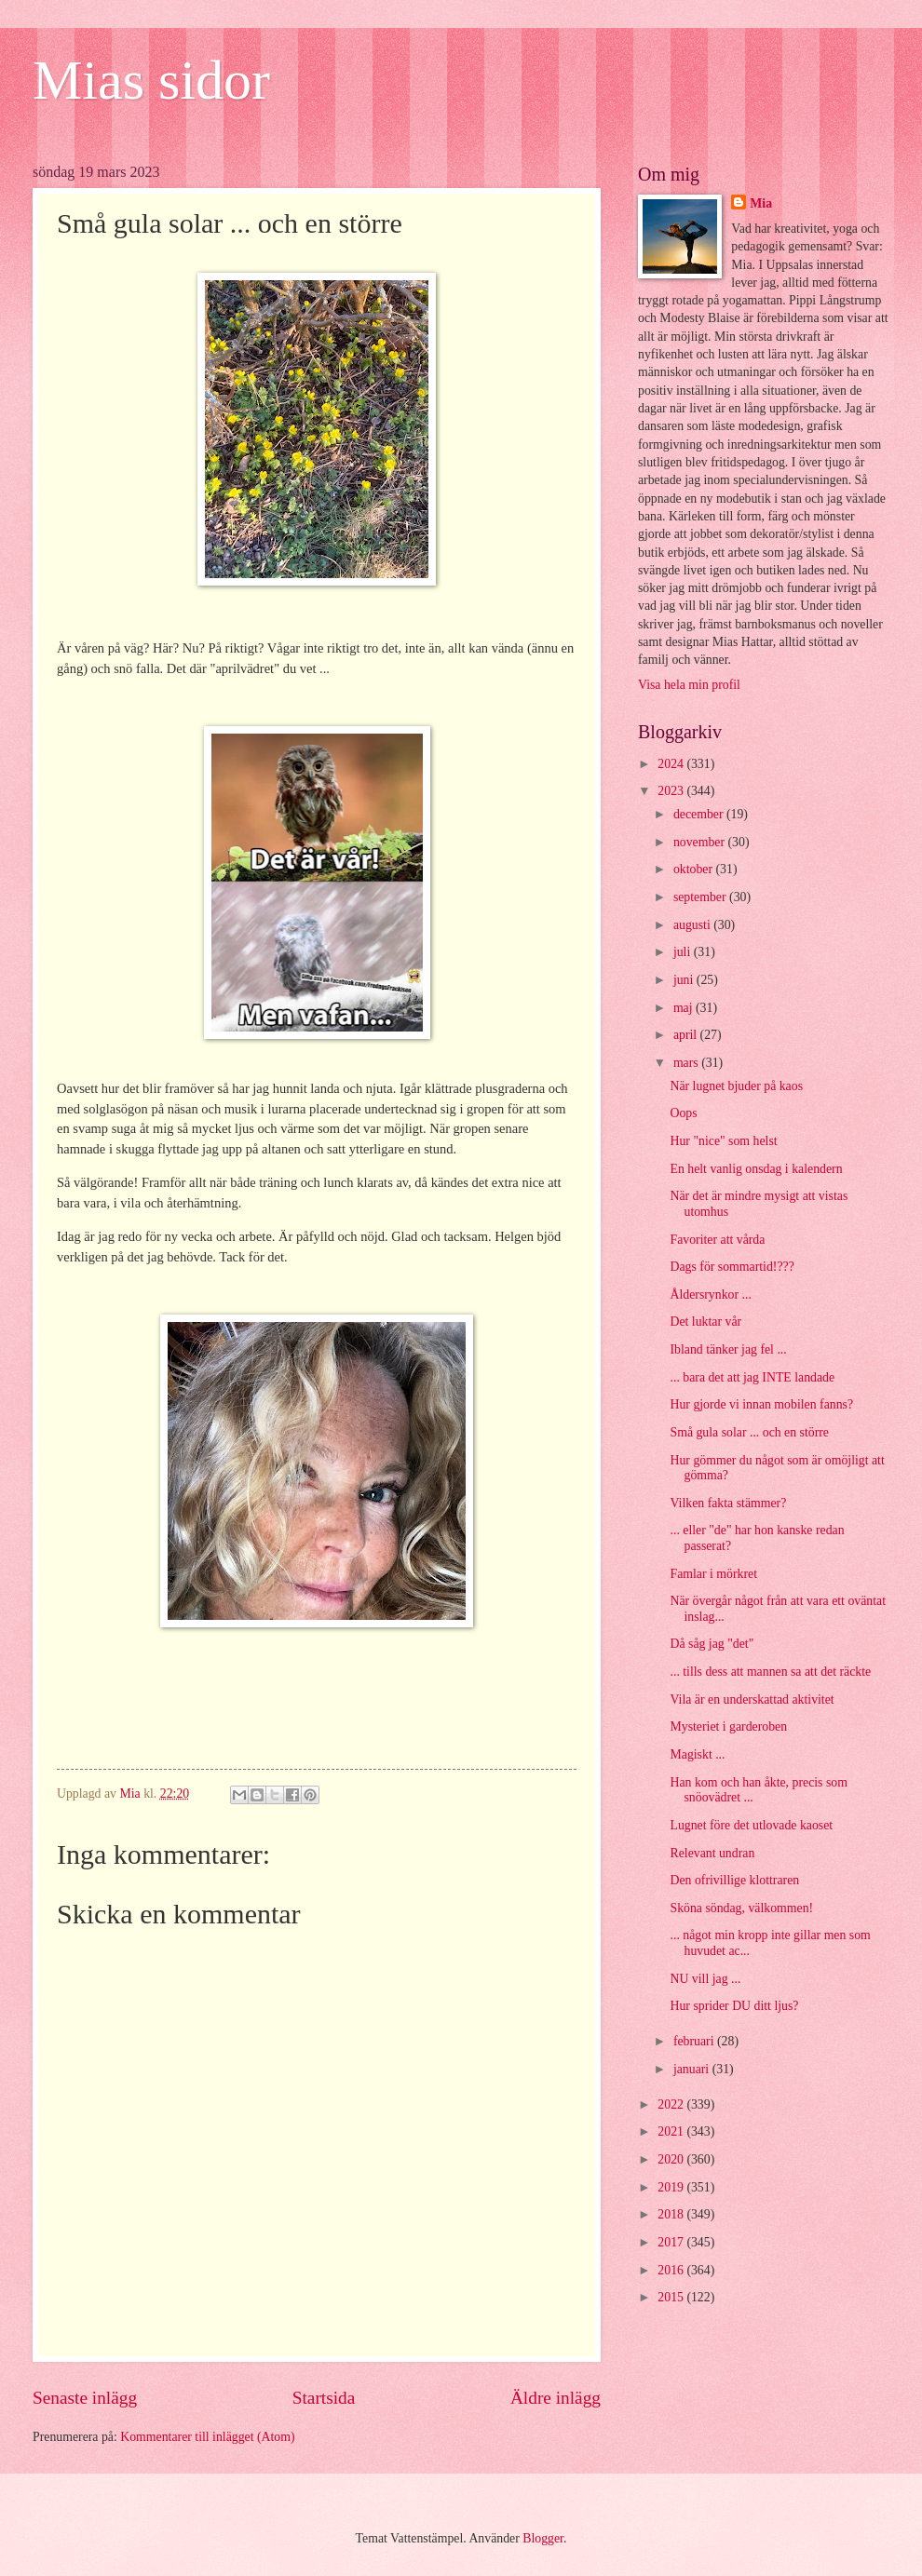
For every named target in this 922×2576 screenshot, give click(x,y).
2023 (672, 791)
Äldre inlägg (555, 2397)
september (701, 897)
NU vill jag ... (705, 1979)
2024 (672, 764)
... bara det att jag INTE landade (752, 1377)
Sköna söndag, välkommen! (741, 1908)
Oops (683, 1113)
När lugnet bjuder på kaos (736, 1086)
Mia (761, 203)
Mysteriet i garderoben (728, 1726)
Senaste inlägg (85, 2397)
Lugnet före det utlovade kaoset (751, 1825)
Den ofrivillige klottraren (734, 1880)
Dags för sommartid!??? (731, 1267)
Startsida (324, 2397)
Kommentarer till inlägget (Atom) (207, 2437)
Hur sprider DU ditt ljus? (734, 2006)
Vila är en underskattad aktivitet (752, 1699)
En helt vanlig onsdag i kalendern (756, 1169)
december (699, 814)
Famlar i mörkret (713, 1574)
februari (695, 2041)
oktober (694, 869)
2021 (672, 2131)
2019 (672, 2187)
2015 (672, 2297)
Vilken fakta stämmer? (728, 1503)
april (686, 1035)
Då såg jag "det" (711, 1644)
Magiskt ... (697, 1754)
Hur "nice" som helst (723, 1141)
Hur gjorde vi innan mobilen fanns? (761, 1404)
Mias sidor (151, 80)
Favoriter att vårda (717, 1240)
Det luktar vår (705, 1321)
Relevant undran (712, 1853)
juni (685, 980)
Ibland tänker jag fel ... (728, 1349)
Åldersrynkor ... (710, 1294)
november (700, 842)
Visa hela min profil (689, 685)
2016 (672, 2270)
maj (684, 1008)
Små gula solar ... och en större (749, 1432)
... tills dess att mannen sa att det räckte (770, 1672)
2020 (672, 2159)
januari (692, 2069)
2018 (672, 2214)
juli (683, 952)
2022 (672, 2104)
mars (687, 1063)
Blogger (542, 2538)
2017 (672, 2242)
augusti (693, 925)
